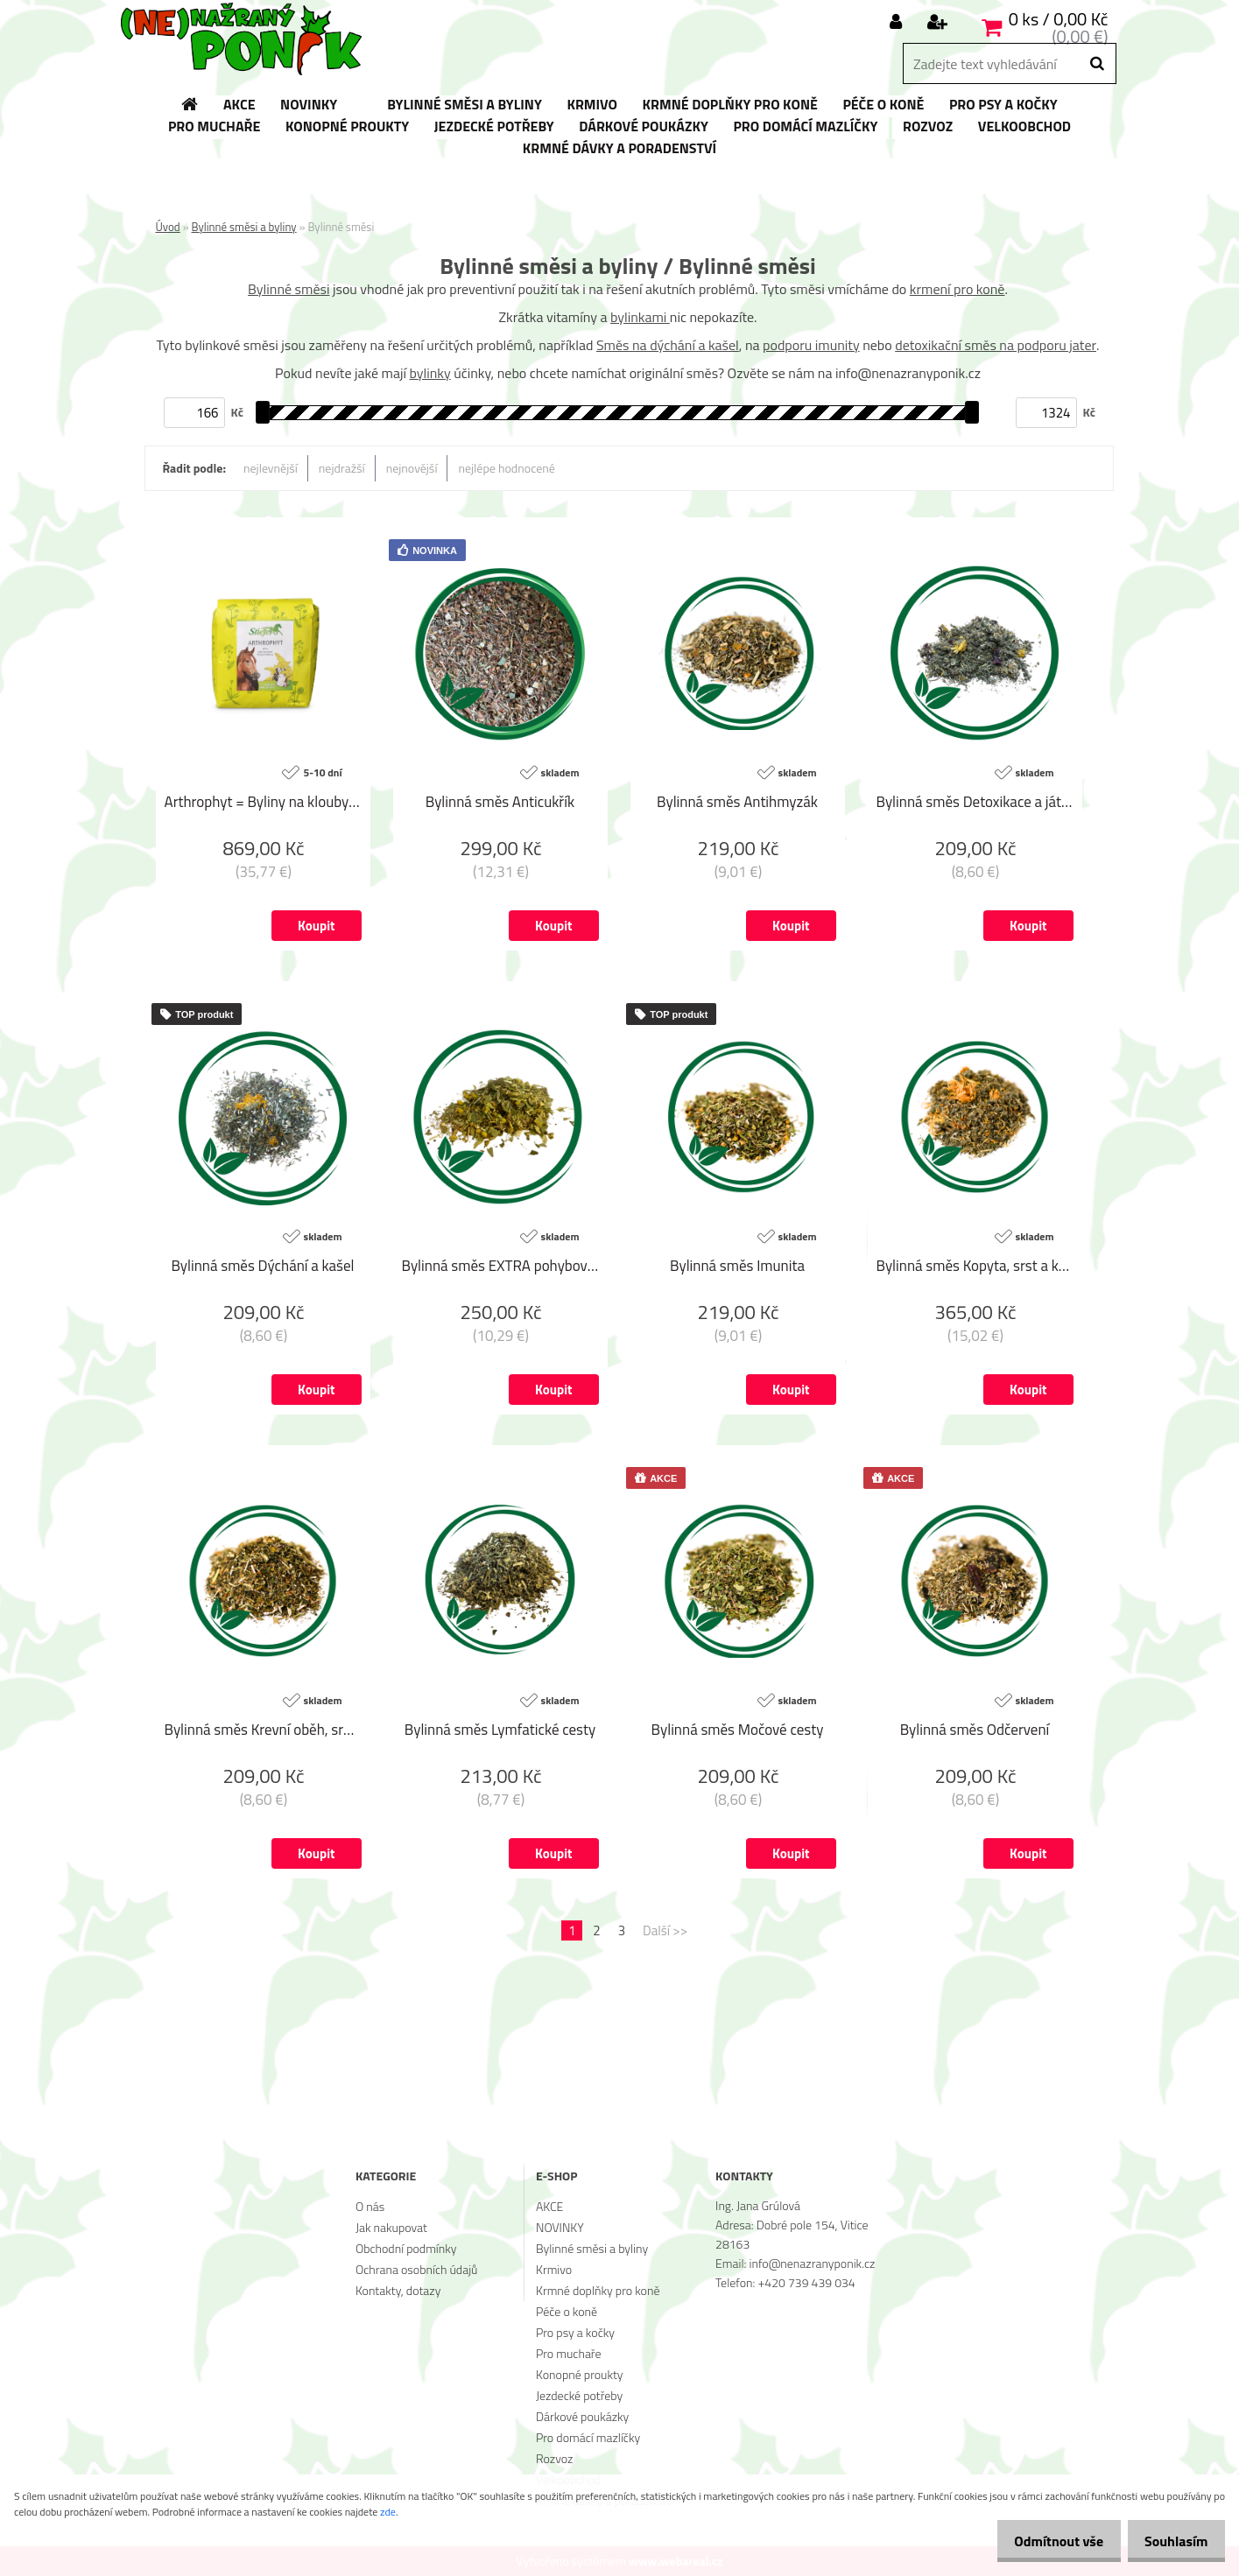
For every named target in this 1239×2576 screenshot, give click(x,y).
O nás (370, 2206)
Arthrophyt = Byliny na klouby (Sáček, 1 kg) (263, 802)
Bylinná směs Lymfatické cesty (500, 1730)
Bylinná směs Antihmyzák (737, 802)
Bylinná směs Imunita (737, 1266)
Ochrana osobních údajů (417, 2269)
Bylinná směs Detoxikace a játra (975, 802)
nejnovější (412, 468)
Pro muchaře (569, 2353)
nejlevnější (270, 468)
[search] (1096, 64)
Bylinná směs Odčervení (975, 1730)
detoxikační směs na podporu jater (995, 344)
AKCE (549, 2206)
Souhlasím (1171, 2540)
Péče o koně (566, 2311)
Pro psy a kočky (575, 2332)
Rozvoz (554, 2458)
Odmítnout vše (1044, 2540)
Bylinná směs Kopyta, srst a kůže (975, 1266)
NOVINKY (560, 2227)
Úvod (168, 226)
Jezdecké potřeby (579, 2395)
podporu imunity (811, 344)
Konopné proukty (579, 2374)
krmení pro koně (957, 288)
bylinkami (640, 316)
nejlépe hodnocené (506, 468)
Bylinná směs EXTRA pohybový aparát (500, 1266)
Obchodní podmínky (406, 2248)
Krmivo (554, 2269)
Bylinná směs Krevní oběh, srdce (263, 1730)
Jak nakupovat (391, 2227)
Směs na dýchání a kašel (667, 344)
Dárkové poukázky (582, 2416)
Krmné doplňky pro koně (597, 2290)
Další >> (665, 1930)
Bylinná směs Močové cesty (737, 1730)
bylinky (430, 372)
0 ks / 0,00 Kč (1059, 18)
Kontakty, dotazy (398, 2290)
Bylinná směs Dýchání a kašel (262, 1266)
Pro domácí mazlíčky (588, 2437)
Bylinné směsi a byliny (244, 226)
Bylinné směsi (288, 288)
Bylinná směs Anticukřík (500, 802)
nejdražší (342, 468)
